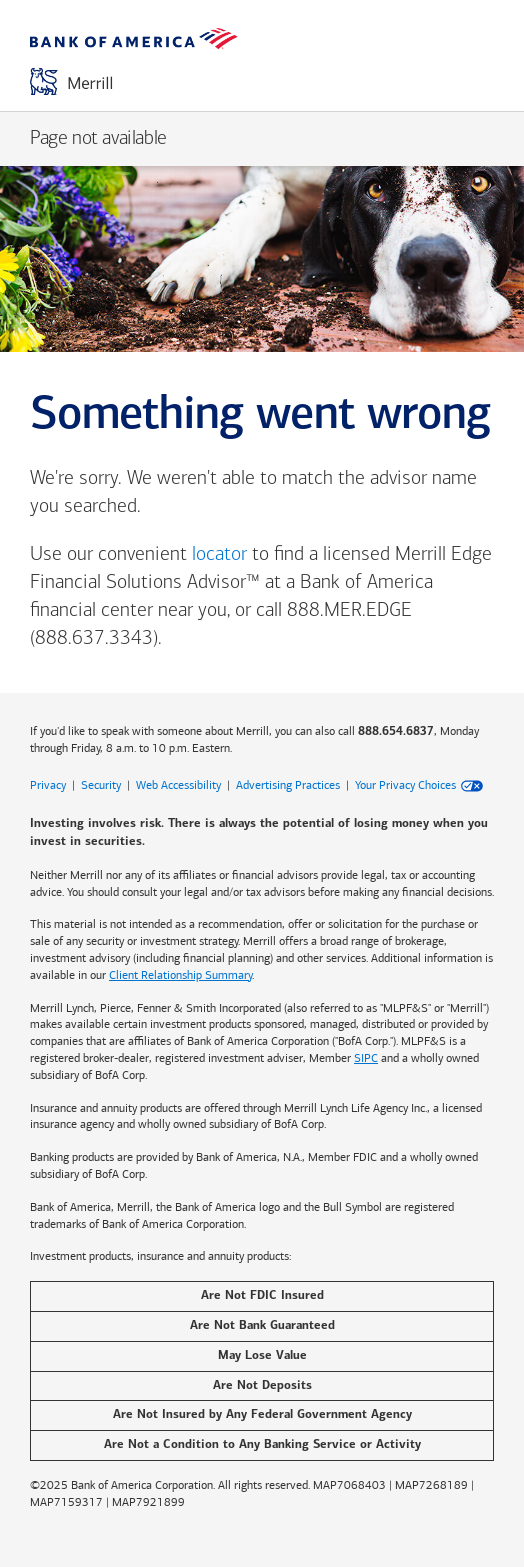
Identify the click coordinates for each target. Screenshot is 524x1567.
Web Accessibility (178, 785)
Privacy (48, 785)
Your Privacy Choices (405, 785)
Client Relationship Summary (180, 975)
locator (219, 555)
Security (101, 785)
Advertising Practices (288, 785)
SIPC (366, 1058)
